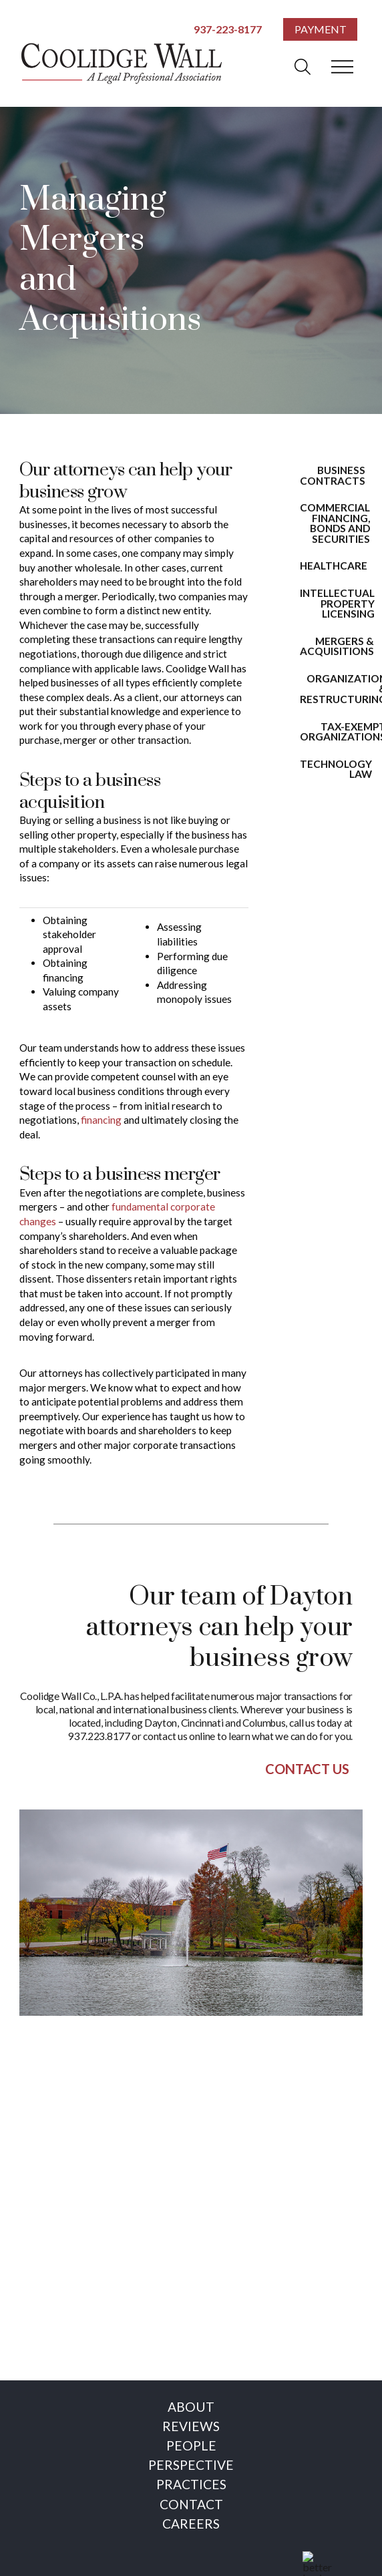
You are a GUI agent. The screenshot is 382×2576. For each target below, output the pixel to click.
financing (101, 1120)
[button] (302, 66)
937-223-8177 (228, 29)
